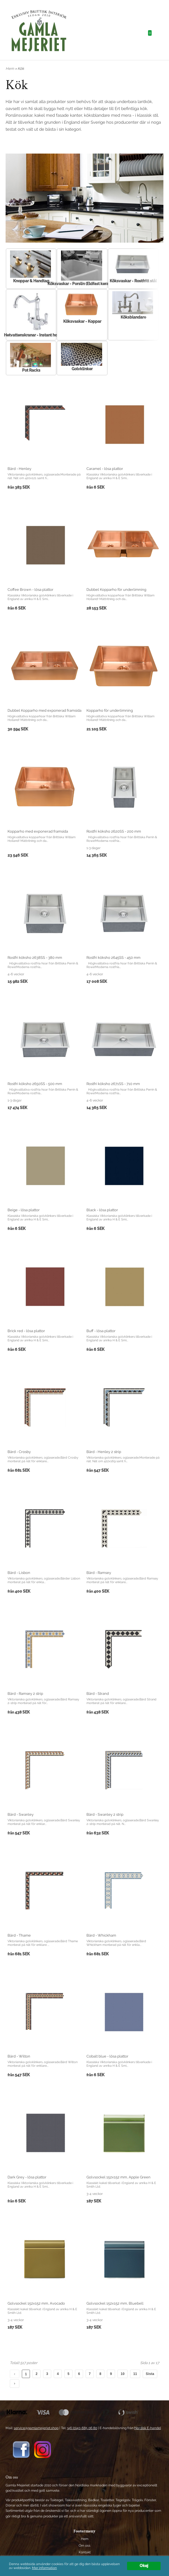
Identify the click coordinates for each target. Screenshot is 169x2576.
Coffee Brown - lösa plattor (30, 589)
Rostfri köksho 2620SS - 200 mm (113, 831)
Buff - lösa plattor (101, 1331)
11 (135, 2374)
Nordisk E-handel (147, 2428)
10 (123, 2374)
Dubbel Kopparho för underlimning (116, 589)
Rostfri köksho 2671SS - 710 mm (113, 1084)
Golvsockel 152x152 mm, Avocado (36, 2303)
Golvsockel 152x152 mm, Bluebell (115, 2303)
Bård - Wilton (19, 2056)
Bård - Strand (97, 1693)
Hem (10, 68)
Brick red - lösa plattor (26, 1331)
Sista (150, 2374)
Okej (144, 2565)
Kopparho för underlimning (109, 710)
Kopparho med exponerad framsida (38, 831)
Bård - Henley (19, 469)
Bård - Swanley (21, 1814)
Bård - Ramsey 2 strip (25, 1693)
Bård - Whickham (101, 1935)
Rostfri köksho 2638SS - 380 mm (35, 957)
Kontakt (85, 2552)
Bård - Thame (19, 1935)
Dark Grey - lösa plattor (27, 2177)
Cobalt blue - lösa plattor (107, 2056)
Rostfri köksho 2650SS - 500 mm (35, 1084)
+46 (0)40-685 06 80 (82, 2428)
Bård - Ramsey (98, 1573)
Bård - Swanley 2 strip (104, 1814)
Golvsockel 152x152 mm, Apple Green (118, 2177)
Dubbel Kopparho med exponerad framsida (44, 710)
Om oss (84, 2546)
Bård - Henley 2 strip (103, 1452)
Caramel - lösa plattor (104, 469)
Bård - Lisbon (19, 1573)
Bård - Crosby (19, 1452)
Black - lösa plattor (102, 1210)
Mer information (44, 2568)
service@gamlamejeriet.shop (36, 2428)
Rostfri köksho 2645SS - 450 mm (113, 957)
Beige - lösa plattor (24, 1210)
